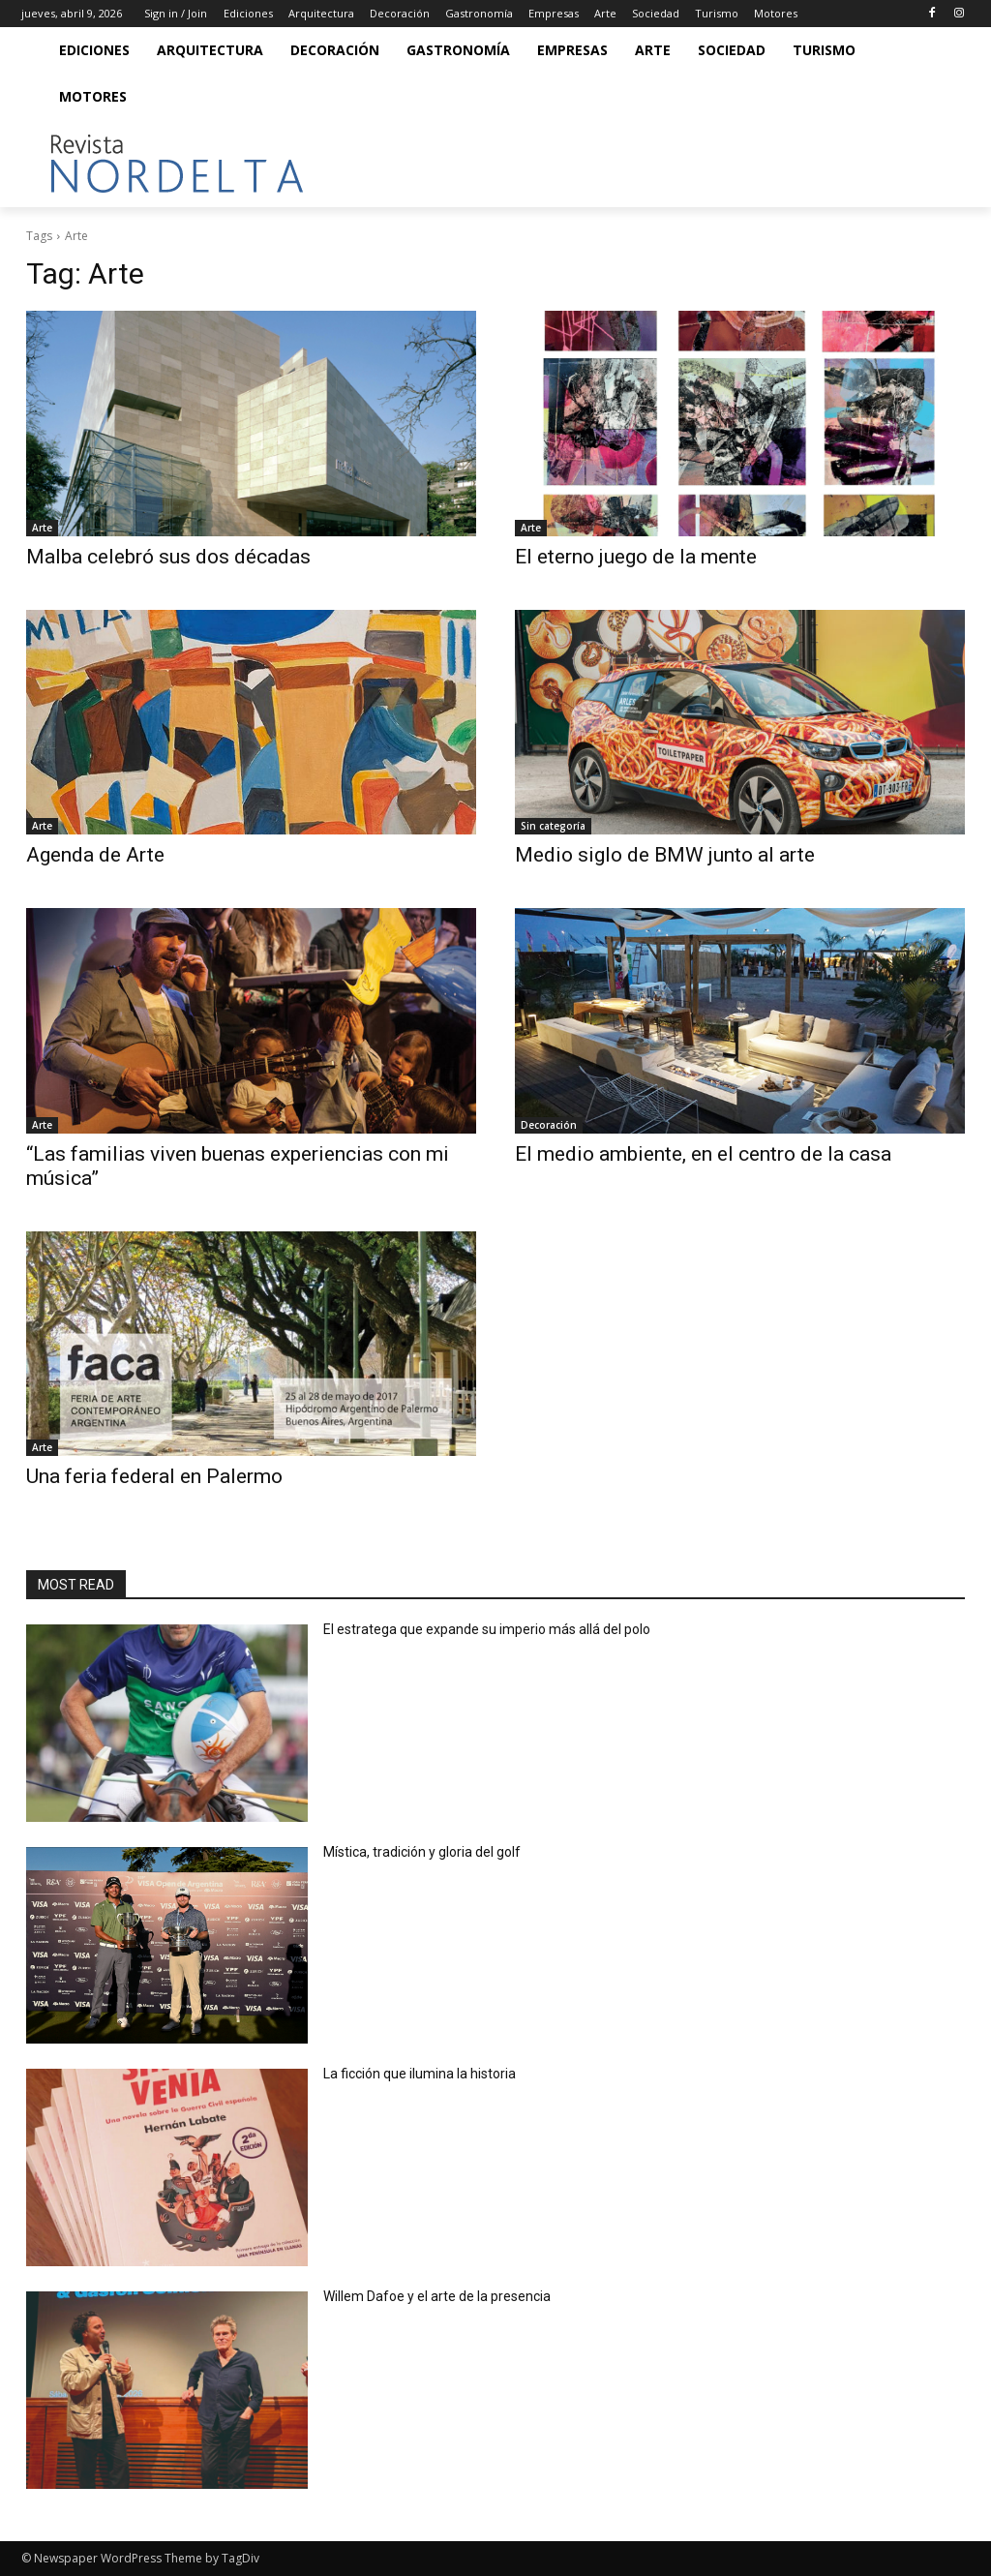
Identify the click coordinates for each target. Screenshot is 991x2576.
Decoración (549, 1125)
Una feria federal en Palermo (154, 1476)
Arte (42, 527)
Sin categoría (553, 826)
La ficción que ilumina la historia (421, 2073)
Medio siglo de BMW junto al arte (665, 854)
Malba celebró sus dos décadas (168, 556)
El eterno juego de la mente (636, 556)
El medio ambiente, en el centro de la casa (703, 1154)
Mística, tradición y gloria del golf (424, 1852)
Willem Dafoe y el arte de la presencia (437, 2296)
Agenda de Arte (95, 854)
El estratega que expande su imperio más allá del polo (486, 1629)
